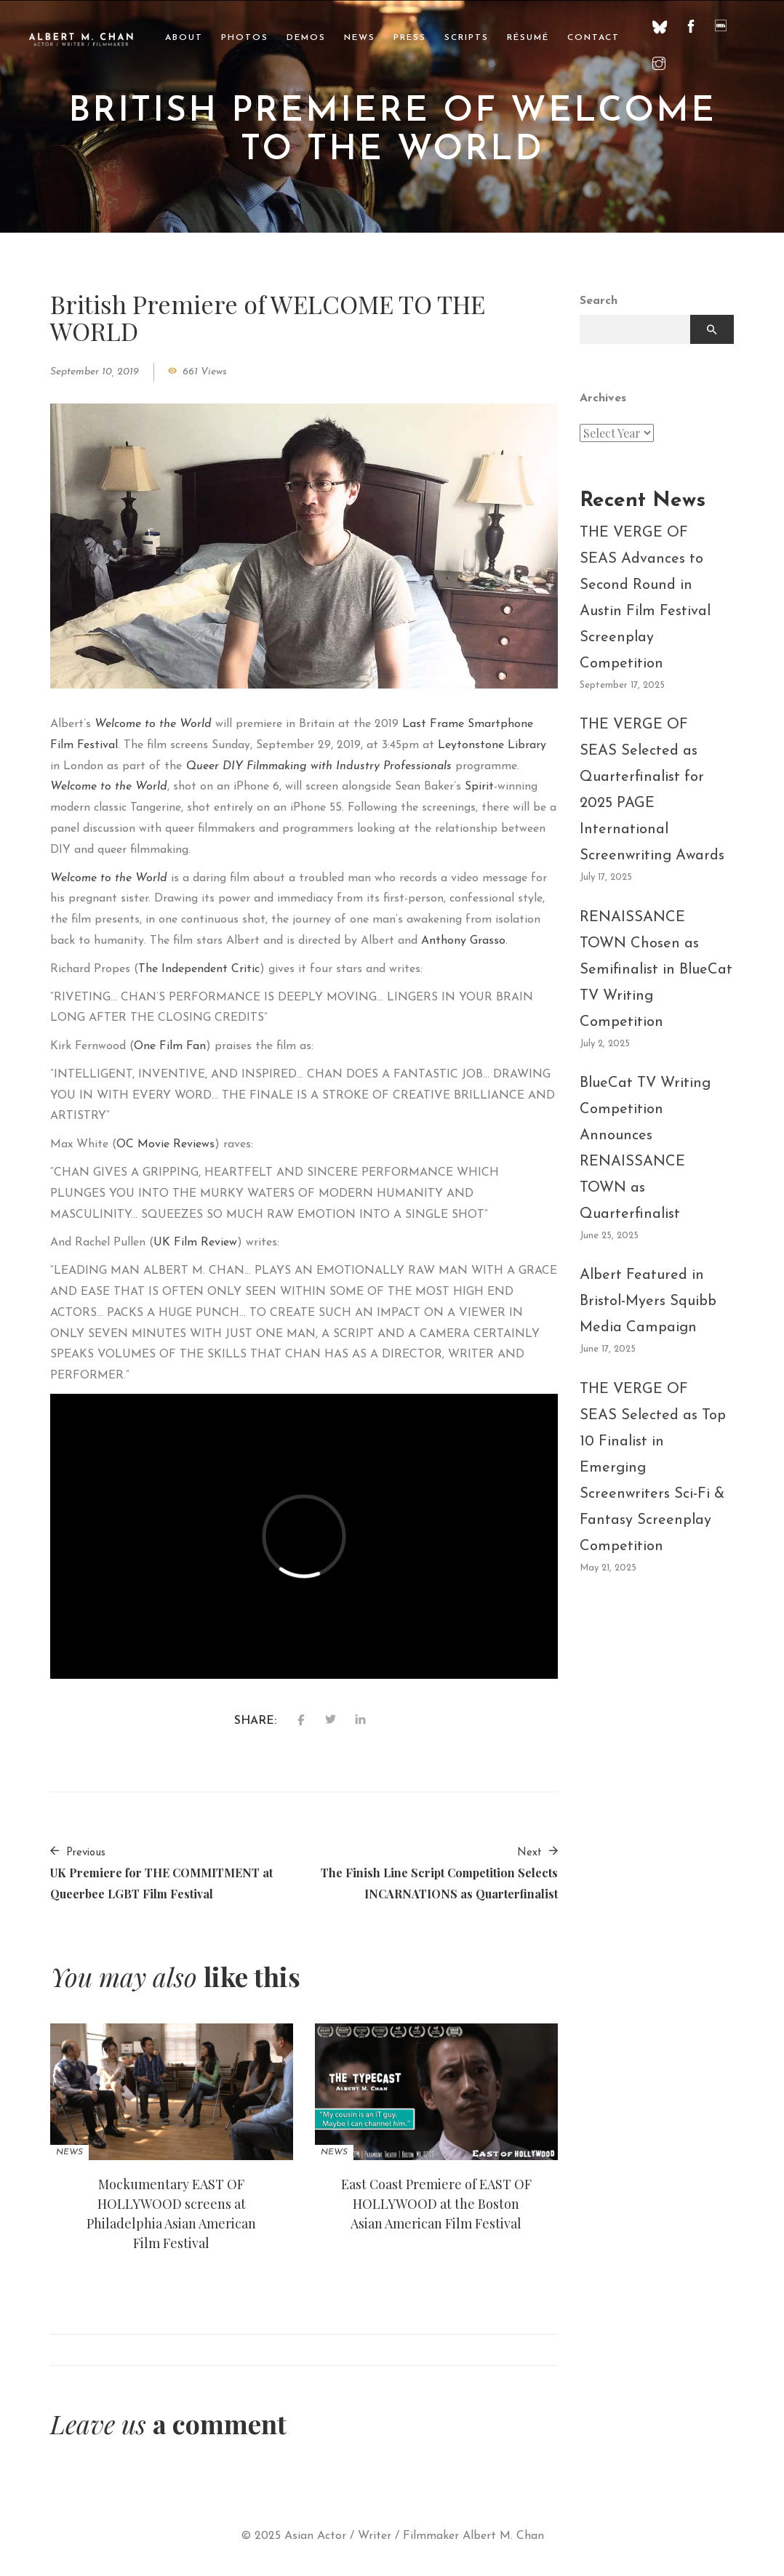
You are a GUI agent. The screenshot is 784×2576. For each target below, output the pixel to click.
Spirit (479, 787)
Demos (306, 37)
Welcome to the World (153, 724)
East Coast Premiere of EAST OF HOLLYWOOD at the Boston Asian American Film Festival (436, 2203)
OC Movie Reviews (165, 1144)
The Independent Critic (199, 969)
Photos (244, 37)
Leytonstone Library (492, 745)
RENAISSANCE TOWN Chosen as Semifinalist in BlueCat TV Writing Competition (656, 970)
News (359, 37)
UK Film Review (195, 1242)
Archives (603, 398)
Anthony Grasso (463, 941)
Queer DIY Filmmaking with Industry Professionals (318, 766)
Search (598, 301)
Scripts (466, 37)
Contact (593, 37)
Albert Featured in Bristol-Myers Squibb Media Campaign (648, 1301)
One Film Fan (170, 1046)
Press (409, 37)
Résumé (528, 37)
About (184, 37)
